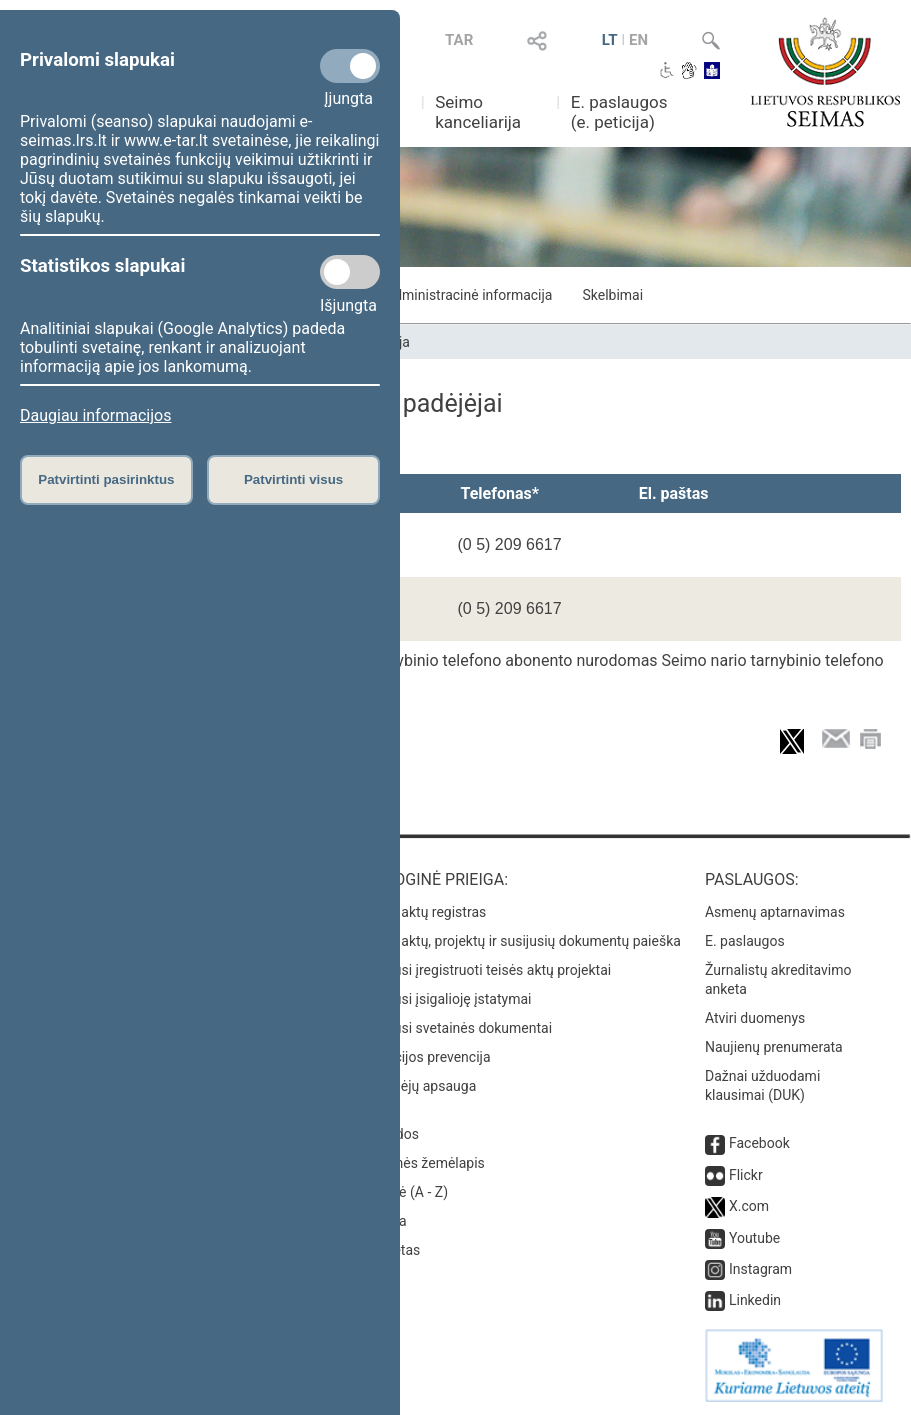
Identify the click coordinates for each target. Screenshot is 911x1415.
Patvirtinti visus (293, 479)
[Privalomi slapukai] (350, 66)
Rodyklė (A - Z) (402, 1192)
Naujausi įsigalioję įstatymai (444, 999)
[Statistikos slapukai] (350, 272)
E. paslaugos (745, 941)
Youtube (754, 1238)
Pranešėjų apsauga (416, 1086)
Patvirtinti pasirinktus (106, 479)
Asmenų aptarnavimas (775, 912)
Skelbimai (612, 295)
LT (610, 40)
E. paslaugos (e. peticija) (619, 112)
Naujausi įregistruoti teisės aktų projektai (484, 970)
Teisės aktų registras (421, 912)
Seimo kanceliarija (478, 112)
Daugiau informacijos (95, 415)
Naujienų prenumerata (774, 1047)
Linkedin (755, 1300)
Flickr (746, 1175)
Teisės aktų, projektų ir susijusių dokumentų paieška (518, 941)
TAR (459, 40)
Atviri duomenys (755, 1018)
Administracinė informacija (468, 295)
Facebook (759, 1143)
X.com (749, 1206)
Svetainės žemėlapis (420, 1163)
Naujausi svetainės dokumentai (454, 1028)
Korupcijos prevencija (423, 1057)
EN (638, 40)
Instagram (760, 1269)
